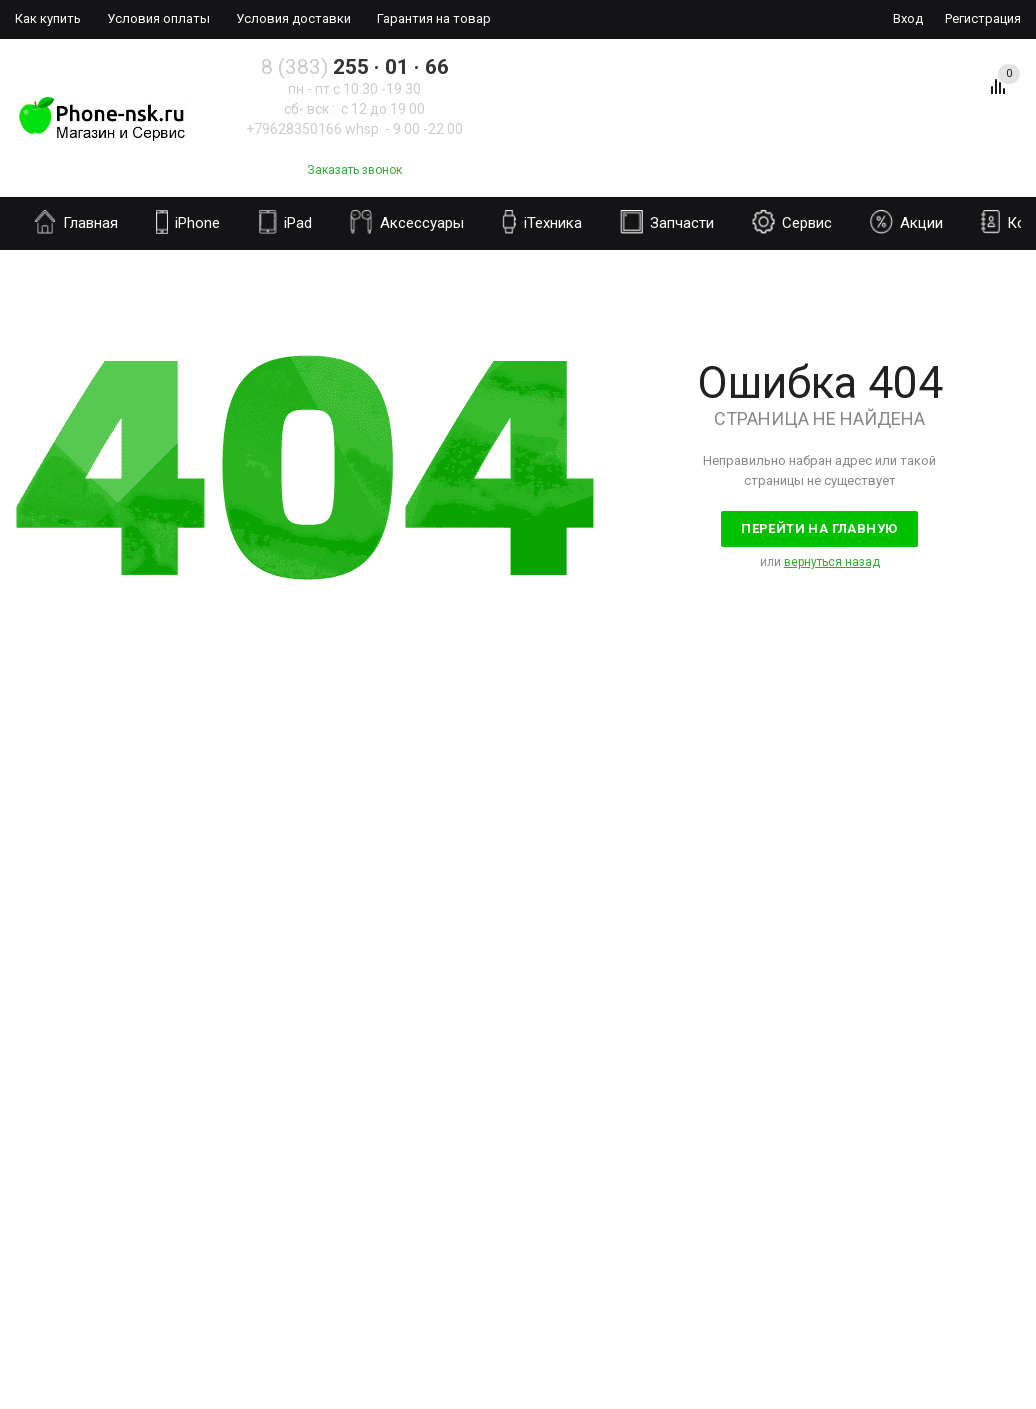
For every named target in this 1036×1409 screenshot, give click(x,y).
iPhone (188, 222)
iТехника (542, 222)
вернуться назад (832, 562)
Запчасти (667, 222)
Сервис (792, 222)
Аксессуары (407, 222)
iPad (285, 222)
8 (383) (355, 67)
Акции (906, 222)
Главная (76, 222)
